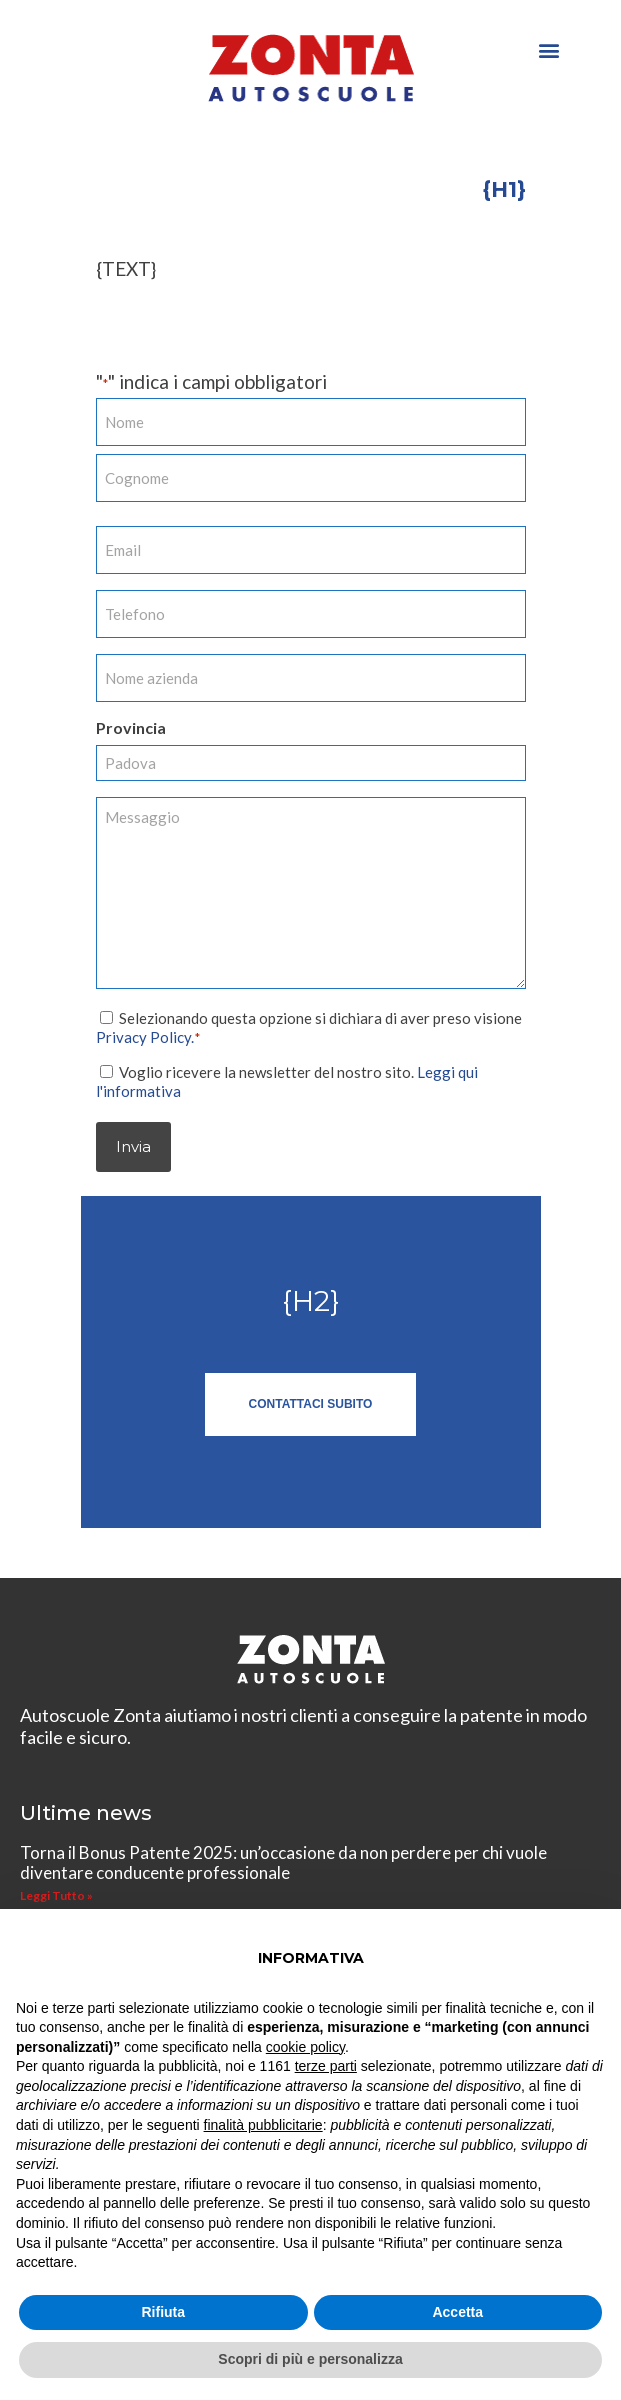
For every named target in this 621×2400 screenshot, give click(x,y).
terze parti (326, 2066)
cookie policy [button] (305, 2047)
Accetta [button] (457, 2312)
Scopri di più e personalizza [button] (310, 2359)
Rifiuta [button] (163, 2312)
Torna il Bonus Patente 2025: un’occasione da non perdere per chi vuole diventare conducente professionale (283, 1861)
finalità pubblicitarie (263, 2125)
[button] (549, 49)
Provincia (131, 727)
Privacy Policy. (145, 1036)
